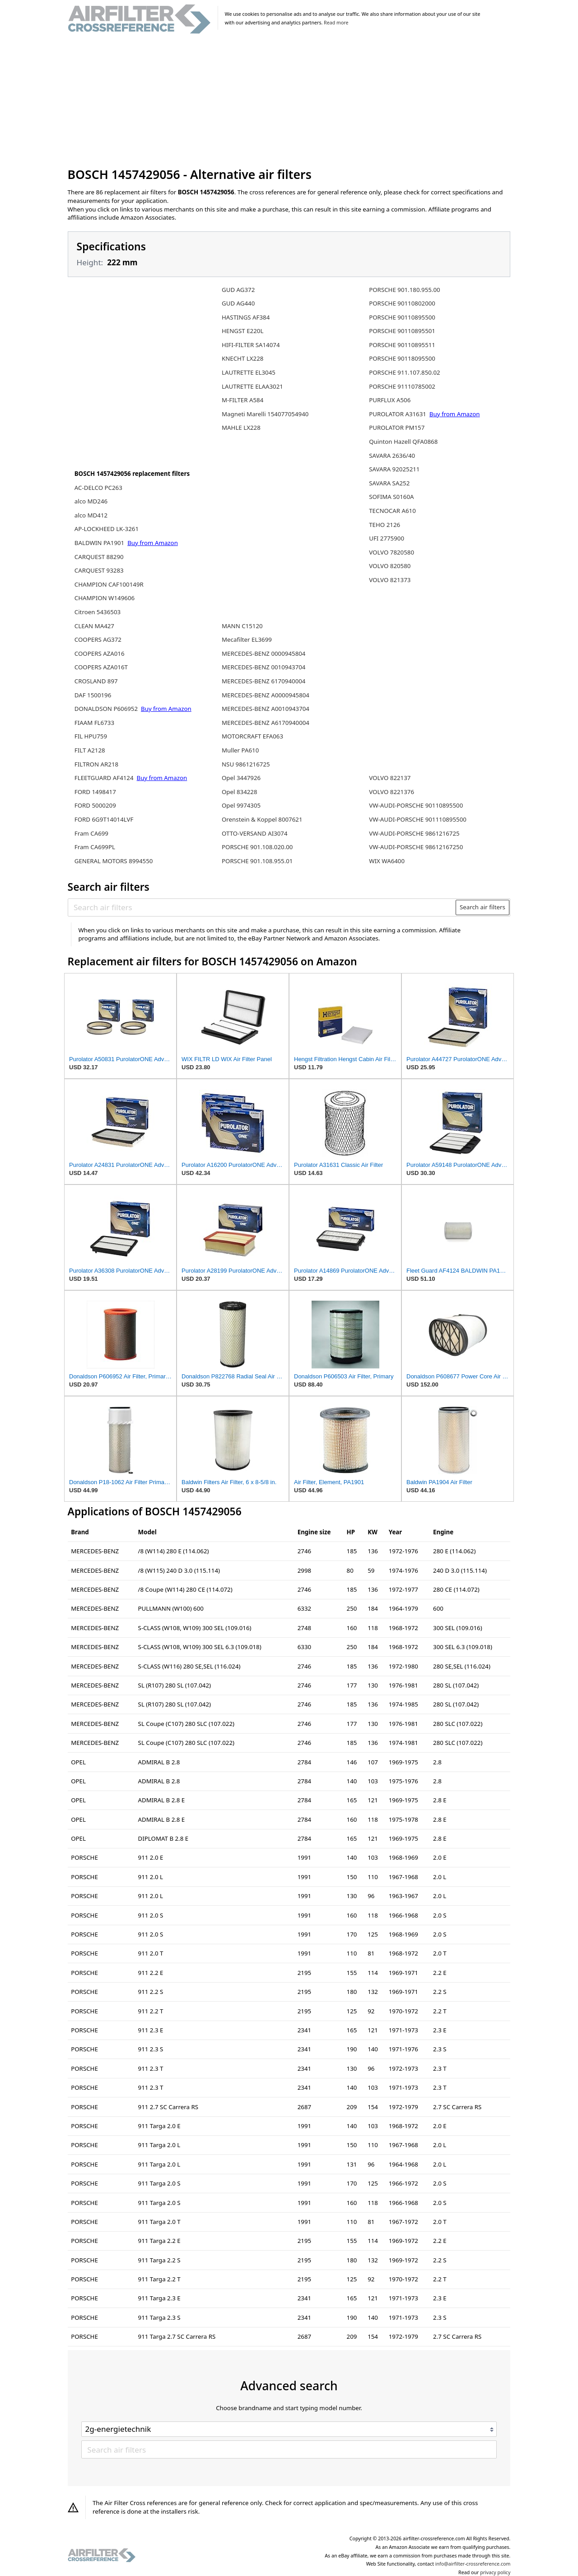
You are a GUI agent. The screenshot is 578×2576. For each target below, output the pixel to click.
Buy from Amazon (152, 543)
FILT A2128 (90, 750)
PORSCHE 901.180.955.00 (404, 290)
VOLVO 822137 (389, 778)
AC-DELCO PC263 (98, 488)
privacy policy (495, 2572)
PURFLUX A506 (389, 400)
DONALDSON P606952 (107, 709)
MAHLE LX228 (241, 427)
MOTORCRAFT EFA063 (252, 736)
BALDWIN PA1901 (100, 543)
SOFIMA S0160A (391, 497)
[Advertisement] (289, 101)
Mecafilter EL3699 (247, 639)
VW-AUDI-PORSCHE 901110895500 (417, 819)
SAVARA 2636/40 (392, 455)
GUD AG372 (238, 290)
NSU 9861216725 (246, 764)
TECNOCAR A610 (392, 511)
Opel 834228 (239, 792)
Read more (336, 22)
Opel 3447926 (241, 778)
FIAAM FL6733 (94, 723)
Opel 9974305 (241, 805)
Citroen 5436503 (98, 612)
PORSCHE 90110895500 (402, 317)
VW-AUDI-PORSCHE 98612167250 (416, 847)
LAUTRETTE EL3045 (248, 372)
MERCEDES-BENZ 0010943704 (263, 667)
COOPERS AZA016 (100, 653)
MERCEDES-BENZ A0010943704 (265, 709)
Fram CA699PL (95, 847)
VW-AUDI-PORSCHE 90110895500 (416, 805)
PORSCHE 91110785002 (402, 386)
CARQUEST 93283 (99, 570)
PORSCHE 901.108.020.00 (257, 847)
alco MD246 (91, 501)
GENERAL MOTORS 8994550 (114, 861)
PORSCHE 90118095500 (402, 358)
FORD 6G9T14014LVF (104, 819)
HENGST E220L (242, 331)
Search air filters (482, 907)
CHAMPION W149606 (105, 598)
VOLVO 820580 (389, 566)
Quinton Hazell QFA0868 (403, 441)
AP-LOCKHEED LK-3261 (107, 529)
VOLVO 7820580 (391, 552)
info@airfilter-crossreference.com (473, 2564)
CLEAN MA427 (94, 626)
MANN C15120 (242, 626)
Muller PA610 (240, 750)
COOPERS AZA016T (101, 667)
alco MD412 (91, 515)
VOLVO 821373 (389, 580)
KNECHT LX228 (242, 358)
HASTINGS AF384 (246, 317)
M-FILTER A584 (242, 400)
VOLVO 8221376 (391, 792)
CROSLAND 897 (96, 681)
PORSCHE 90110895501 (402, 331)
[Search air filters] (262, 907)
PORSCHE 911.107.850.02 (404, 372)
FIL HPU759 (91, 736)
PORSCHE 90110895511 (402, 345)
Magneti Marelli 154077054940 (265, 414)
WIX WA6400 (387, 861)
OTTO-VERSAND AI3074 (255, 833)
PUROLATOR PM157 (396, 427)
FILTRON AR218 (96, 764)
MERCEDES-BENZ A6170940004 (265, 723)
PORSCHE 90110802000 (402, 303)
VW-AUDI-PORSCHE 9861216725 (414, 833)
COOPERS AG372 (98, 639)
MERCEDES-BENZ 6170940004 (263, 681)
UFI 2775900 (386, 538)
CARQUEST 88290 (99, 557)
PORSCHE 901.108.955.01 (257, 861)
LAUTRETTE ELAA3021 (252, 386)
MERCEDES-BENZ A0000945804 (265, 695)
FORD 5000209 (95, 805)
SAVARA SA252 (389, 483)
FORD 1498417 (95, 792)
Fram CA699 (91, 833)
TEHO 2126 (384, 525)
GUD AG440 (238, 303)
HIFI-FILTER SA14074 (251, 345)
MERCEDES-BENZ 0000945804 (263, 653)
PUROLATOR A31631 (398, 414)
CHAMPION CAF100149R (109, 584)
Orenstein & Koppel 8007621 (262, 819)
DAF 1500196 (93, 695)
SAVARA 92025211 (394, 469)
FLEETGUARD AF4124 (105, 778)
